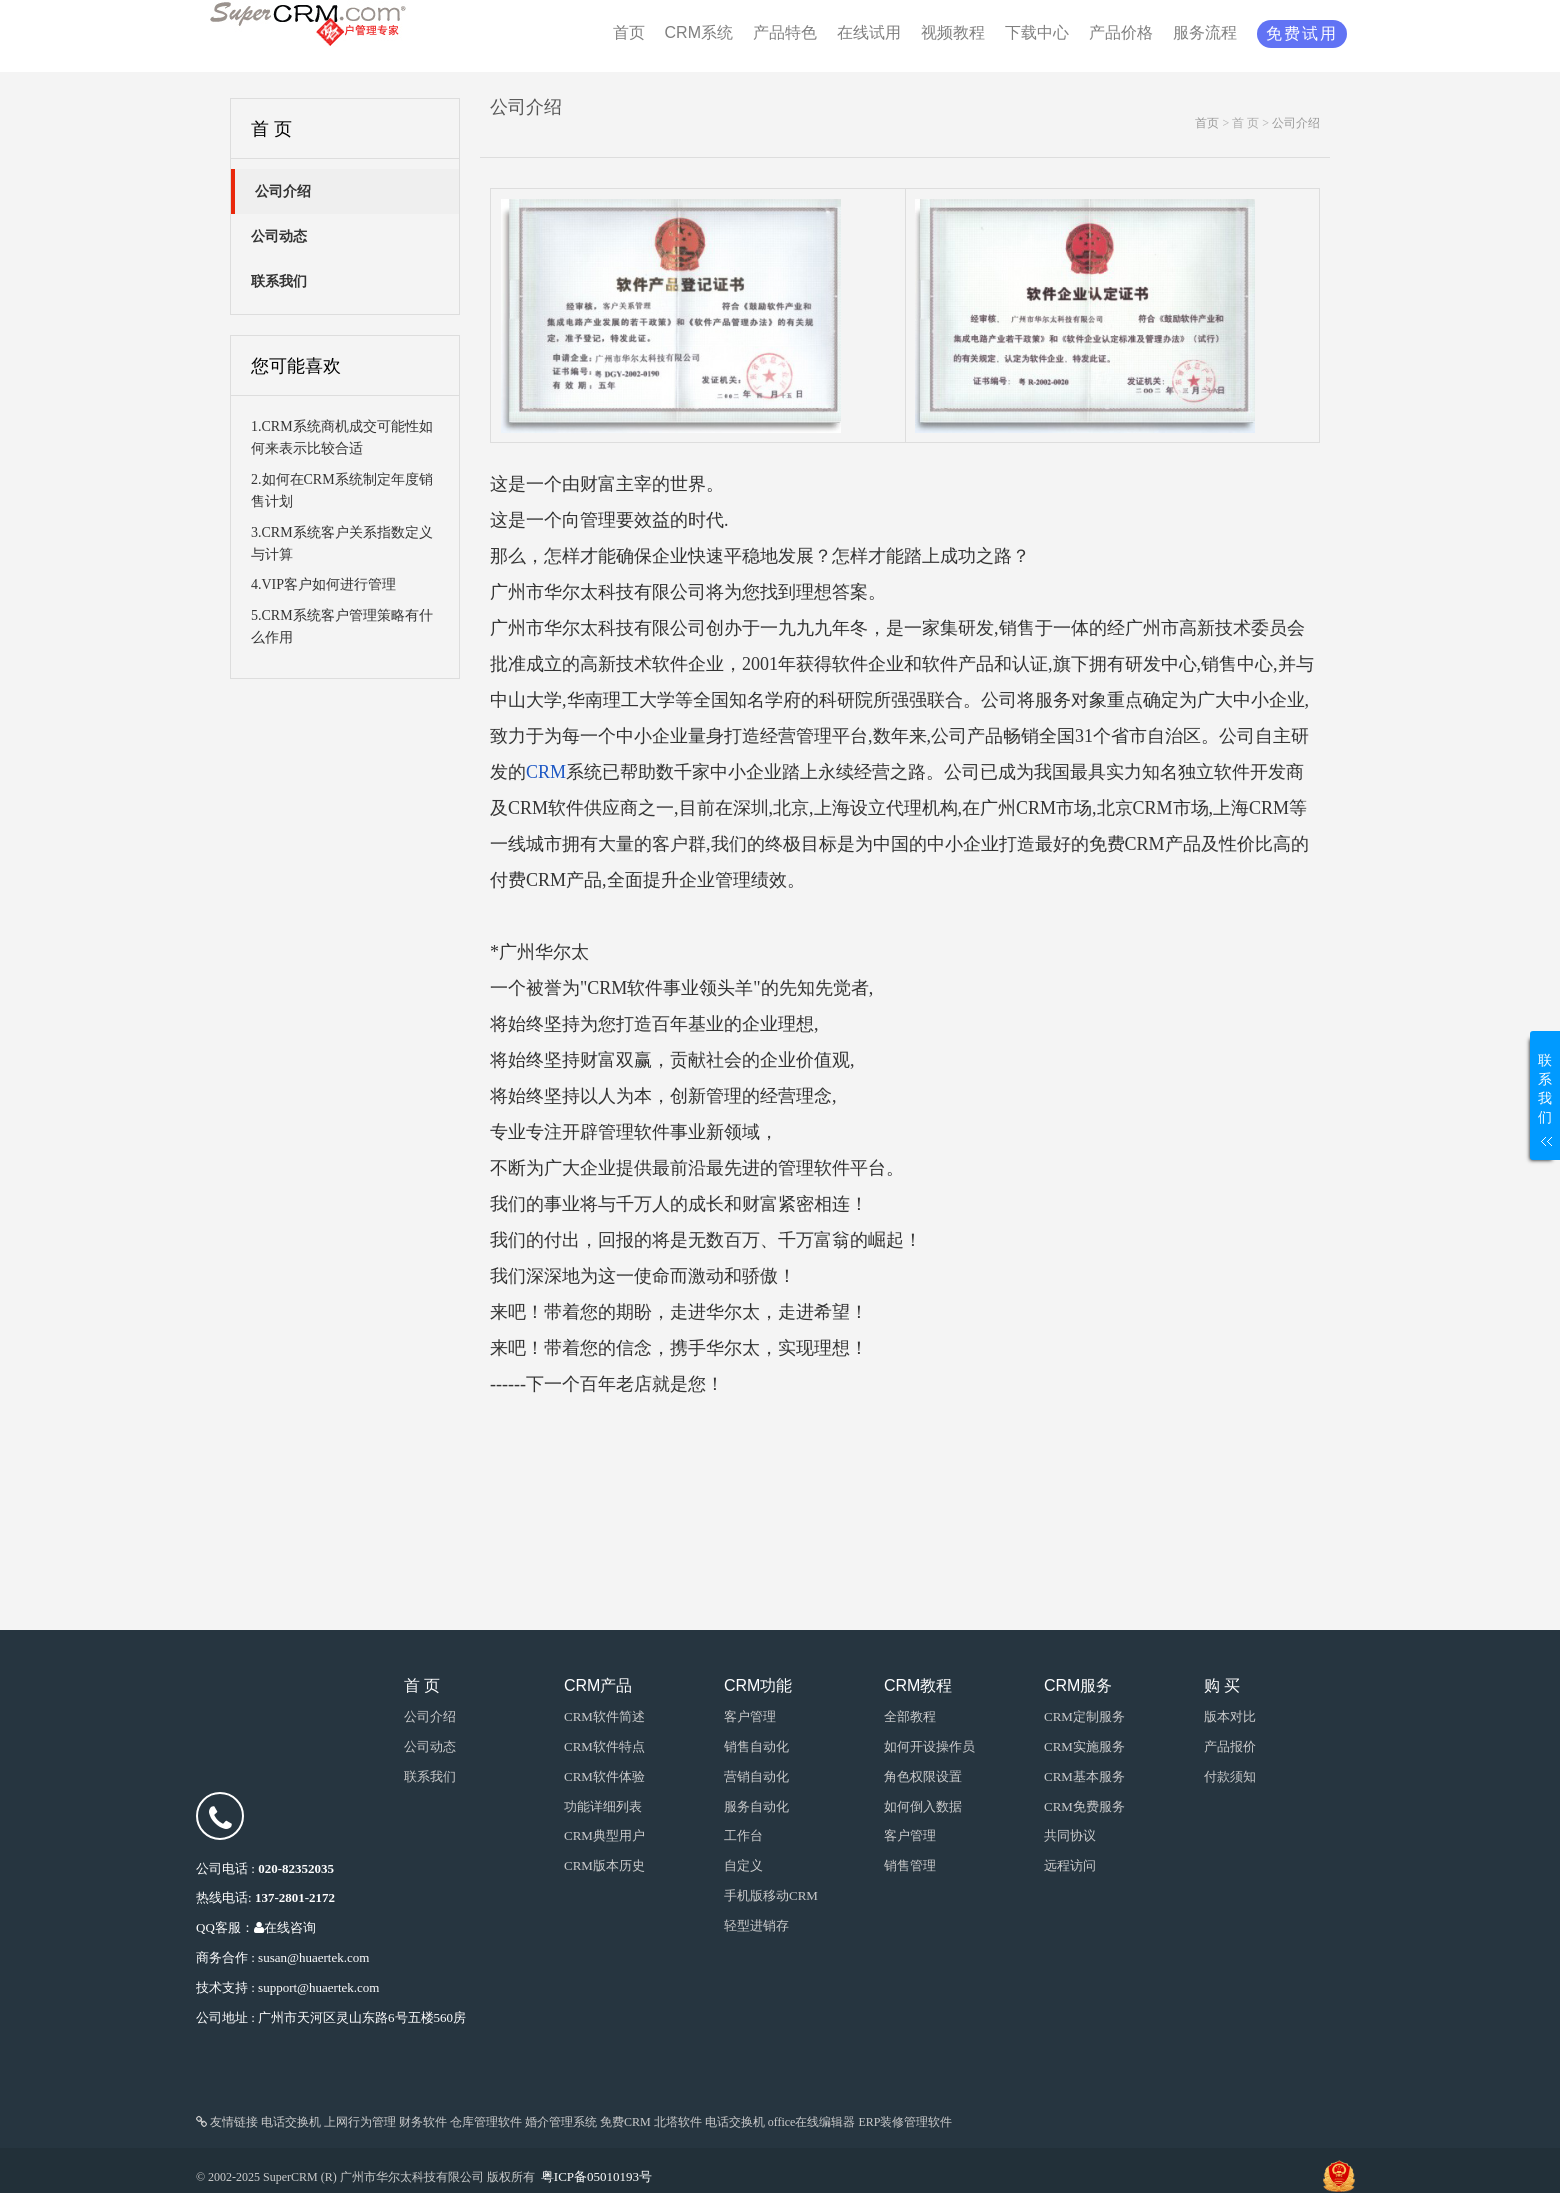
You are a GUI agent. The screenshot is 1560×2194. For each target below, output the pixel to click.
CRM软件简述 (604, 1716)
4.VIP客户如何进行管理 (323, 584)
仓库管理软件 (486, 2122)
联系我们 (430, 1776)
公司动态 (430, 1746)
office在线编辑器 (812, 2122)
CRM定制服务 (1084, 1716)
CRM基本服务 (1084, 1776)
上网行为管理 (360, 2122)
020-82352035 (296, 1868)
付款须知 (1230, 1776)
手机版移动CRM (771, 1895)
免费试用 (1302, 33)
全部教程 (910, 1716)
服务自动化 (756, 1806)
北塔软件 (678, 2122)
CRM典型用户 (604, 1835)
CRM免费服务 (1084, 1806)
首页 (1207, 123)
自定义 (743, 1865)
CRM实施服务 (1084, 1746)
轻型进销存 (756, 1925)
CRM (546, 772)
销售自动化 (756, 1746)
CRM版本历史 (604, 1865)
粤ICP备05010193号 (596, 2176)
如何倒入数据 (923, 1806)
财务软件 (423, 2122)
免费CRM (625, 2122)
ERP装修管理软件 (905, 2122)
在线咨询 (285, 1927)
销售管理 (910, 1865)
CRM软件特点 (604, 1746)
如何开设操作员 (929, 1746)
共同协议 (1070, 1835)
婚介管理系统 (561, 2122)
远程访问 (1070, 1865)
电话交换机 (291, 2122)
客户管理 (910, 1835)
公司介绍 (1296, 123)
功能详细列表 (603, 1806)
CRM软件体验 (604, 1776)
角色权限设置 (923, 1776)
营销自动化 (756, 1776)
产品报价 (1230, 1746)
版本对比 (1230, 1716)
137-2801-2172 (295, 1897)
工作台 (743, 1835)
